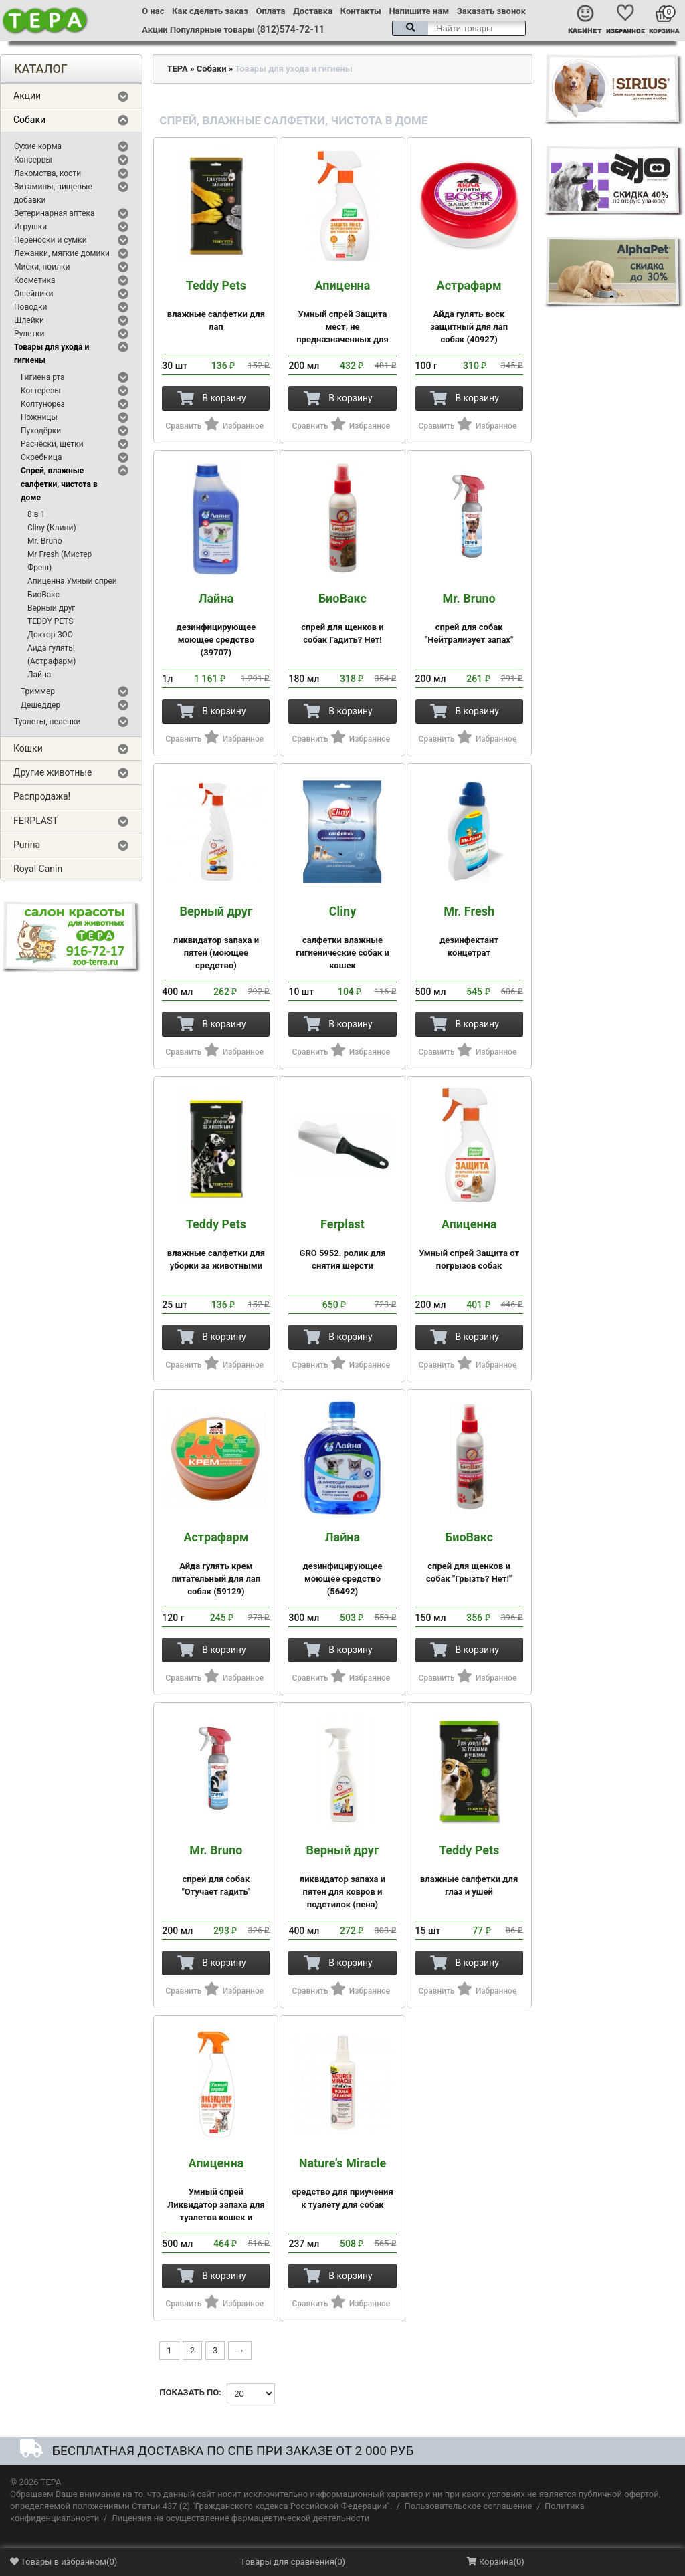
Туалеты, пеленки (47, 721)
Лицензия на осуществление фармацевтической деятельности (241, 2518)
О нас (153, 11)
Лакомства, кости (47, 173)
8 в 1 (36, 514)
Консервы (33, 160)
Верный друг (51, 608)
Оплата (271, 11)
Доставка (312, 11)
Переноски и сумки (50, 240)
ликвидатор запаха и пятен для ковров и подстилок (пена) (342, 1876)
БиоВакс (43, 594)
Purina (26, 844)
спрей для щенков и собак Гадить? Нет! (342, 618)
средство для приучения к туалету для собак (342, 2183)
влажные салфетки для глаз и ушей (469, 1870)
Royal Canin (37, 868)
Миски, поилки (42, 267)
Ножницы (39, 417)
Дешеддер (40, 705)
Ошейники (34, 293)
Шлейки (29, 320)
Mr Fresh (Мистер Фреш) (59, 561)
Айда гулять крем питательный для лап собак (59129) (216, 1563)
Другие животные (52, 772)
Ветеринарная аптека (54, 213)
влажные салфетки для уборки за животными (216, 1244)
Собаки (29, 119)
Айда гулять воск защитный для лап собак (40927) (469, 311)
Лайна (39, 674)
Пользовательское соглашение (468, 2506)
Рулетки (29, 333)
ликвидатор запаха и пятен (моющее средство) (216, 937)
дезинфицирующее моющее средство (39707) (216, 624)
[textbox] (459, 28)
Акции (154, 30)
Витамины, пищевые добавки (53, 193)
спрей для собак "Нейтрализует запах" (469, 618)
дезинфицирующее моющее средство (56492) (342, 1563)
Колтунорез (43, 404)
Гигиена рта (43, 377)
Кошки (28, 748)
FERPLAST (35, 820)
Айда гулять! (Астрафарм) (51, 654)
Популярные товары (212, 30)
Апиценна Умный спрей (72, 581)
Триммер (38, 691)
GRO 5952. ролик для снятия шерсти (342, 1244)
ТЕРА (177, 69)
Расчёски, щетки (52, 444)
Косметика (35, 280)
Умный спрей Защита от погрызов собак (469, 1244)
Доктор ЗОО (50, 634)
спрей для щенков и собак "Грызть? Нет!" (469, 1557)
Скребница (41, 457)
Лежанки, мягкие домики (62, 253)
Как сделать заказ (210, 11)
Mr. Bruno (44, 541)
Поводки (30, 307)
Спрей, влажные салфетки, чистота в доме (59, 484)
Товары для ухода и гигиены (51, 353)
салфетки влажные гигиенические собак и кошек (342, 937)
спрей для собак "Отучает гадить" (216, 1870)
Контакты (360, 11)
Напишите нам (419, 11)
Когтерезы (41, 390)
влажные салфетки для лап (216, 305)
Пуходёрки (41, 430)
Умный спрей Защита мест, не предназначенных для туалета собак (342, 318)
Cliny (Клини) (51, 527)
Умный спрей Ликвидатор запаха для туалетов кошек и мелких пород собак (216, 2196)
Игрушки (30, 226)
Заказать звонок (491, 11)
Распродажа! (41, 796)
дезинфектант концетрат (469, 931)
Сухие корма (38, 146)
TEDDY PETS (50, 621)
